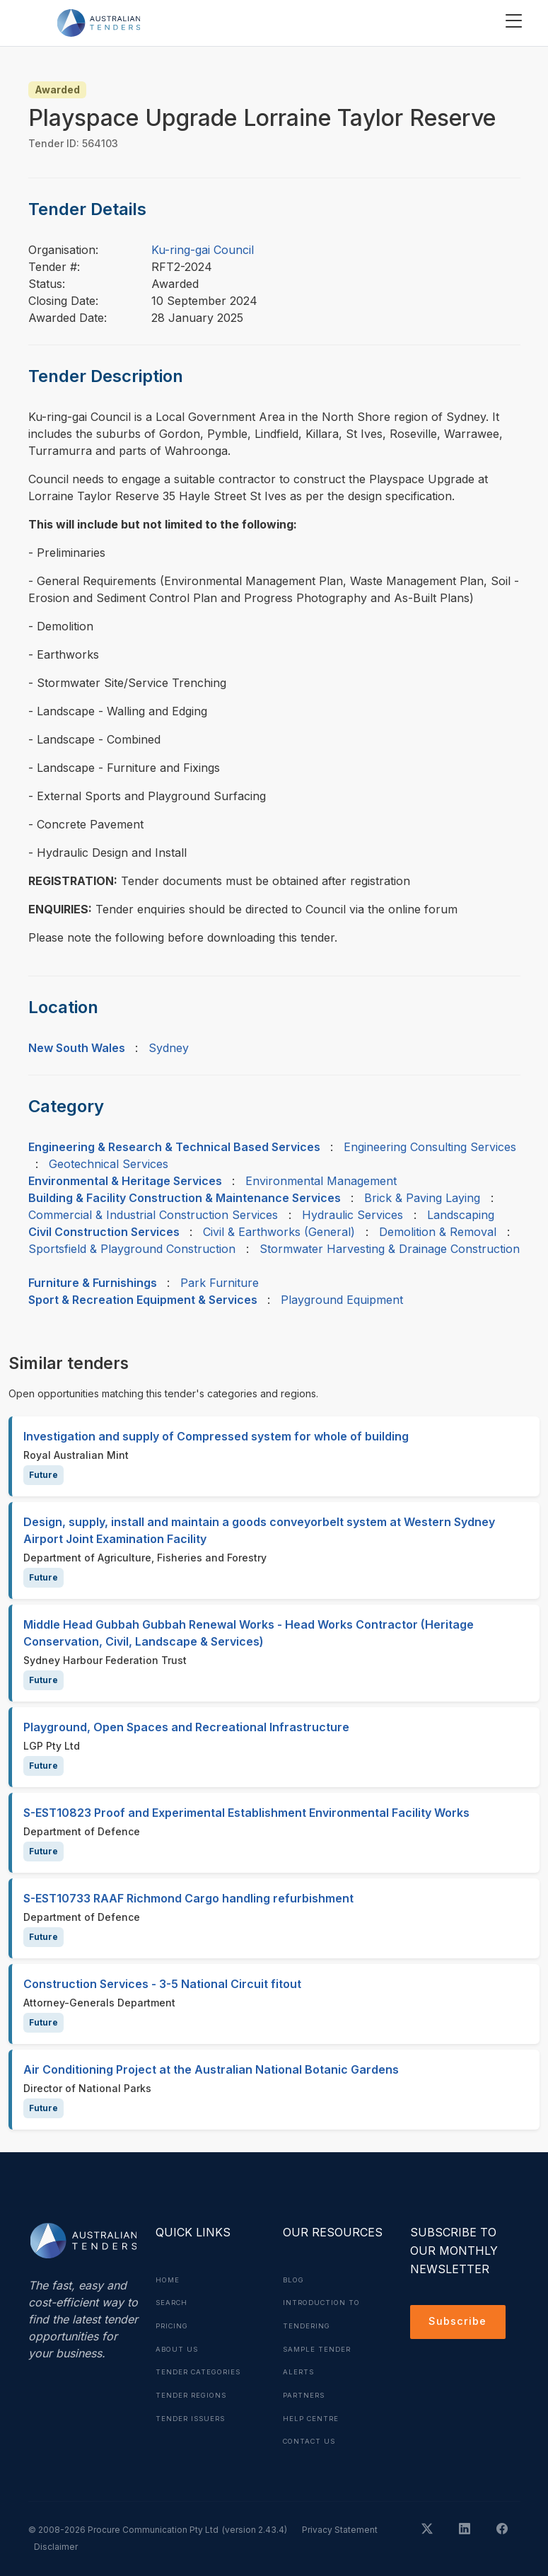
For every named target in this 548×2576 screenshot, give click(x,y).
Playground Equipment (342, 1300)
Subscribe (460, 2323)
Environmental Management (321, 1181)
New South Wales (76, 1048)
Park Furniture (219, 1283)
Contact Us (311, 2438)
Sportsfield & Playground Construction (131, 1249)
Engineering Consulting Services (430, 1147)
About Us (178, 2347)
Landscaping (460, 1215)
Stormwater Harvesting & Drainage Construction (390, 1249)
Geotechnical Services (108, 1164)
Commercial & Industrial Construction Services (153, 1215)
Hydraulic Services (352, 1215)
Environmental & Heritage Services (125, 1181)
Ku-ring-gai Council (202, 250)
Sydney (168, 1048)
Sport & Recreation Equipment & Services (142, 1300)
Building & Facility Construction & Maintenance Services (184, 1198)
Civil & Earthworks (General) (279, 1232)
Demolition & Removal (437, 1232)
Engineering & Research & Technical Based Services (174, 1147)
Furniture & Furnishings (92, 1283)
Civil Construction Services (104, 1232)
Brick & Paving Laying (422, 1198)
